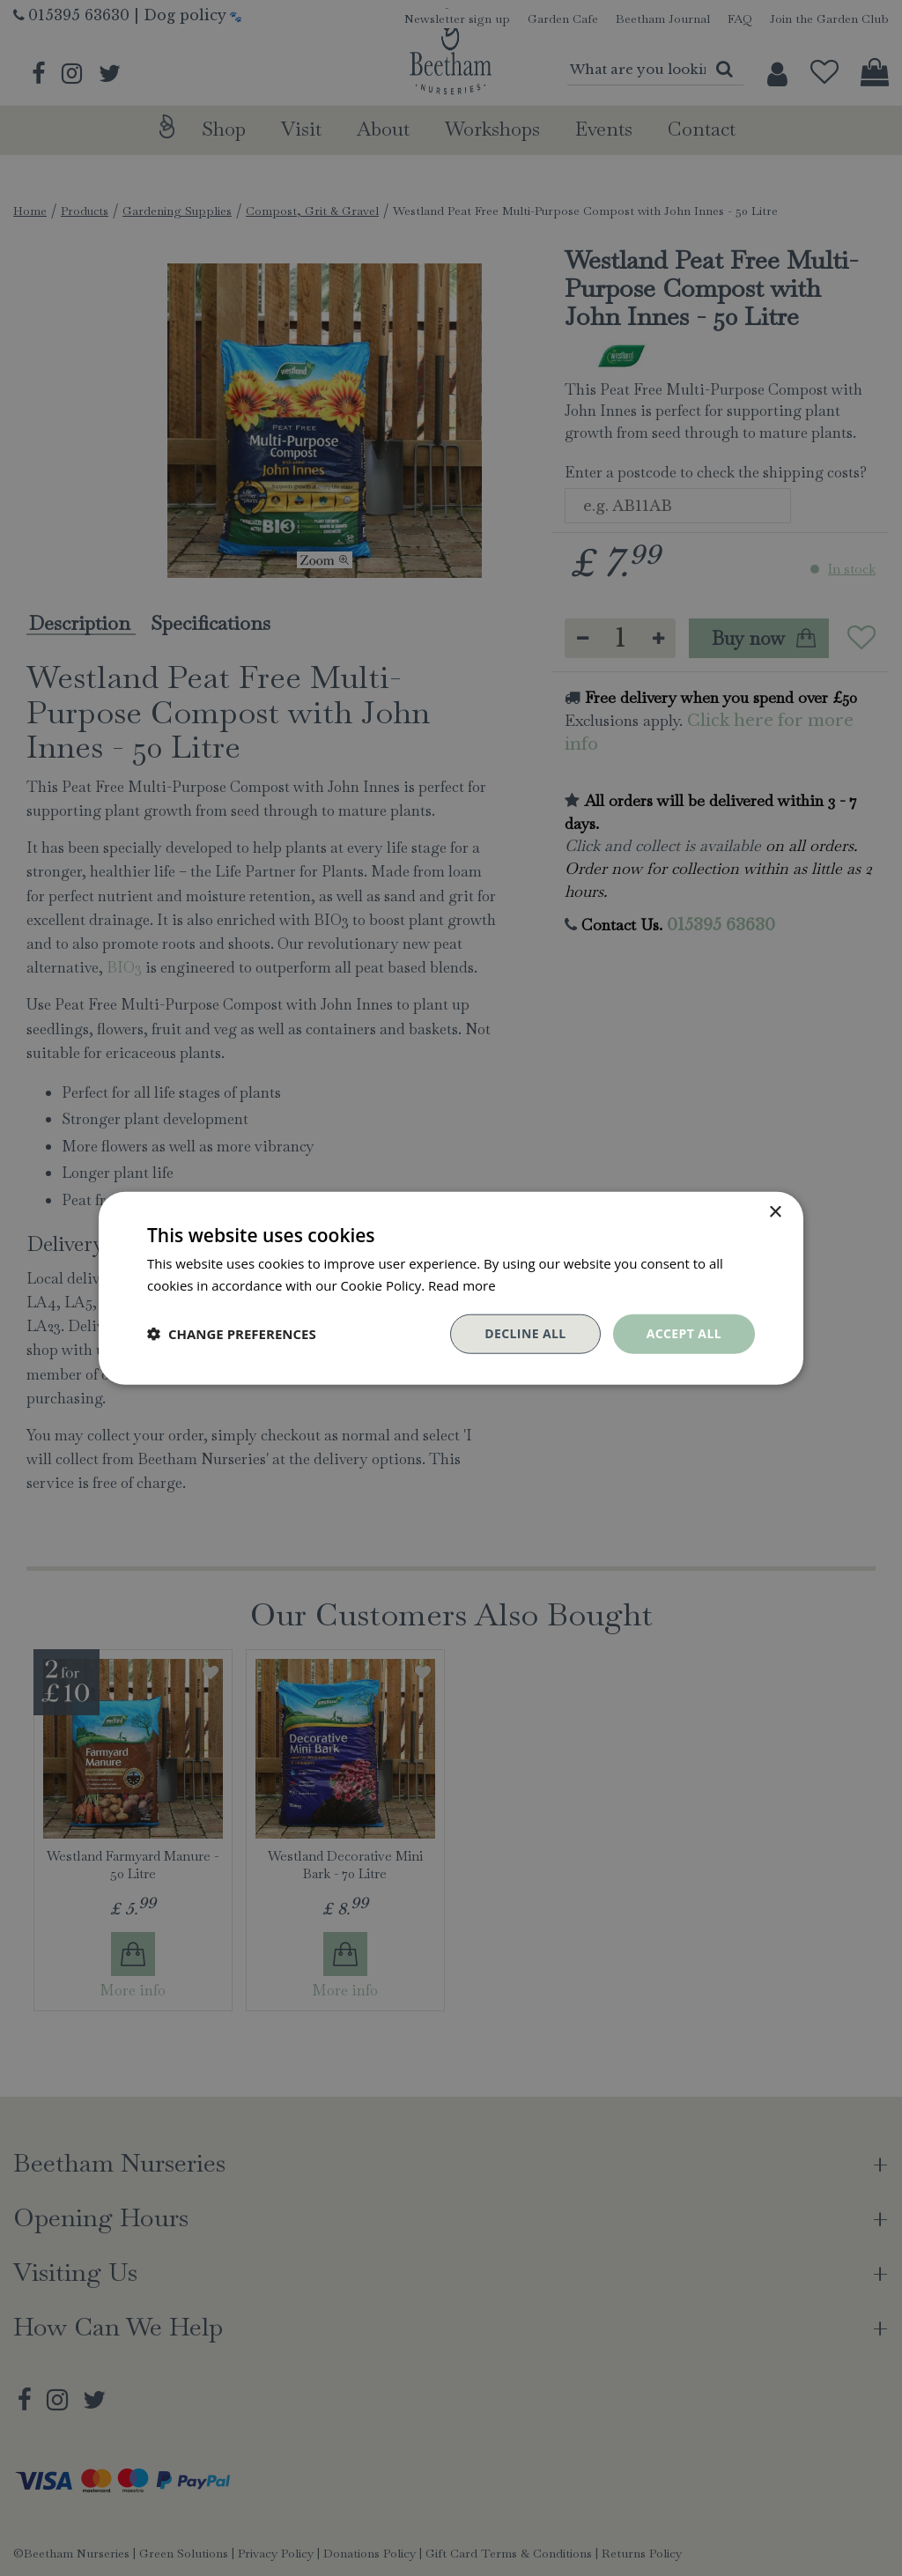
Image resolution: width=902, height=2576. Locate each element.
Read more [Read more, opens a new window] (462, 1285)
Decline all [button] (525, 1333)
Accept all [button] (684, 1333)
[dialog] (451, 1288)
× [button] (774, 1212)
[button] (231, 1334)
